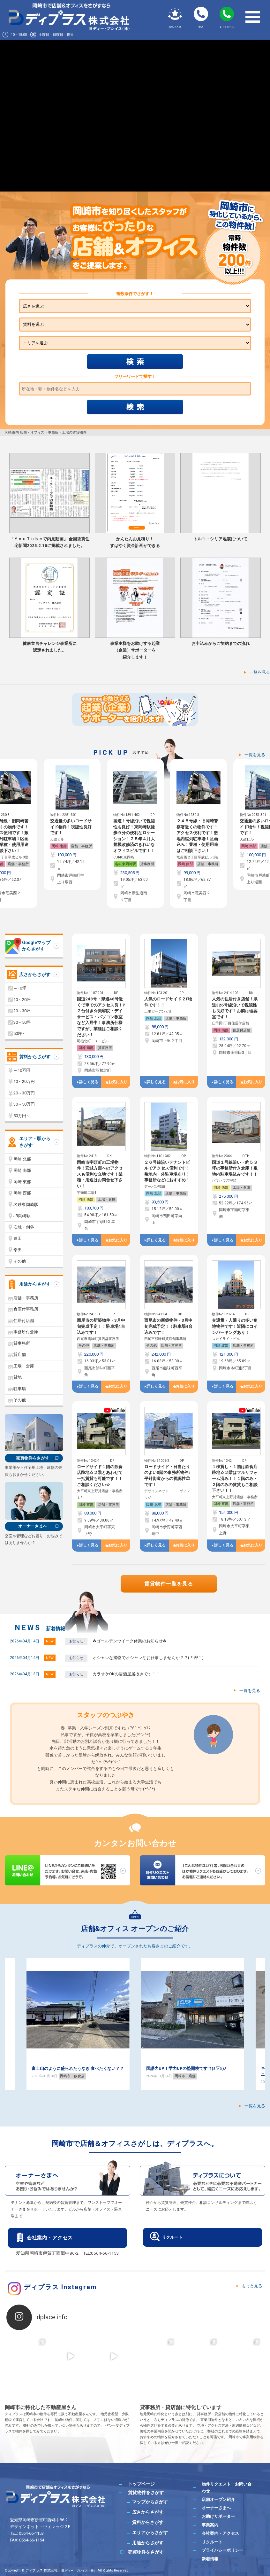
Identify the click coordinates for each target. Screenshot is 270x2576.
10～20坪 (22, 999)
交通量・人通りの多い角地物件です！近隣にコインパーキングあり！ (235, 1326)
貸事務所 (21, 864)
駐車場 (19, 1388)
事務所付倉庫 (25, 1331)
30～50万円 (24, 1104)
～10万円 (21, 1070)
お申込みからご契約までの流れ (220, 643)
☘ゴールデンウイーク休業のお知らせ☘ (130, 1641)
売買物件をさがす (32, 1458)
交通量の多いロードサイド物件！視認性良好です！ (134, 826)
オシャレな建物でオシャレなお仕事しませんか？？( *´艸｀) (148, 1657)
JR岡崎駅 (22, 1215)
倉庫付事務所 (25, 1309)
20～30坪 (22, 1010)
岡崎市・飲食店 (72, 2082)
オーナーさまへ (32, 1526)
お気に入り (117, 1082)
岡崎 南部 (59, 864)
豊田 (17, 1238)
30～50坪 (22, 1022)
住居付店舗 (241, 1030)
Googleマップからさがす (36, 946)
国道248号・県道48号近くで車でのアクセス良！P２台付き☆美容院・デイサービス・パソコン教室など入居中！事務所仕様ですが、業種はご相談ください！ (101, 1017)
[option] (72, 833)
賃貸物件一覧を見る (168, 1584)
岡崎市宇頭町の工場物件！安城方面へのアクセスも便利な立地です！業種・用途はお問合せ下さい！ (100, 1174)
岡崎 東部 (86, 1505)
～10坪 (19, 988)
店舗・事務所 (81, 864)
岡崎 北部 (153, 1018)
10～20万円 (24, 1081)
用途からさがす (34, 1284)
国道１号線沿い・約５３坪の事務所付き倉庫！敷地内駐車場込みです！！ (235, 1168)
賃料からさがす (34, 1056)
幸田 (17, 1250)
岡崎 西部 (86, 1199)
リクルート (172, 2237)
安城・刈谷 (23, 1227)
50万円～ (21, 1115)
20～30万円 (24, 1093)
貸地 (17, 1377)
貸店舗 (19, 1354)
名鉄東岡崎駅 (188, 864)
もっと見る (252, 2285)
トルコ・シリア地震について (220, 538)
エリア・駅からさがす (34, 1142)
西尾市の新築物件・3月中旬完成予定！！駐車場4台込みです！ (101, 1326)
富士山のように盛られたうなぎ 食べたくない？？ (192, 2068)
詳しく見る (88, 1082)
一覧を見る (259, 672)
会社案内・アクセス (50, 2238)
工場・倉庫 (107, 1199)
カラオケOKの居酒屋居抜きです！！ (126, 1674)
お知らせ (76, 1641)
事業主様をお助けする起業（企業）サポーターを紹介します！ (135, 650)
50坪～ (19, 1033)
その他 (84, 1345)
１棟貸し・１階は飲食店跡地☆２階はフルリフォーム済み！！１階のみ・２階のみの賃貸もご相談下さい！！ (235, 1478)
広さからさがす (34, 974)
